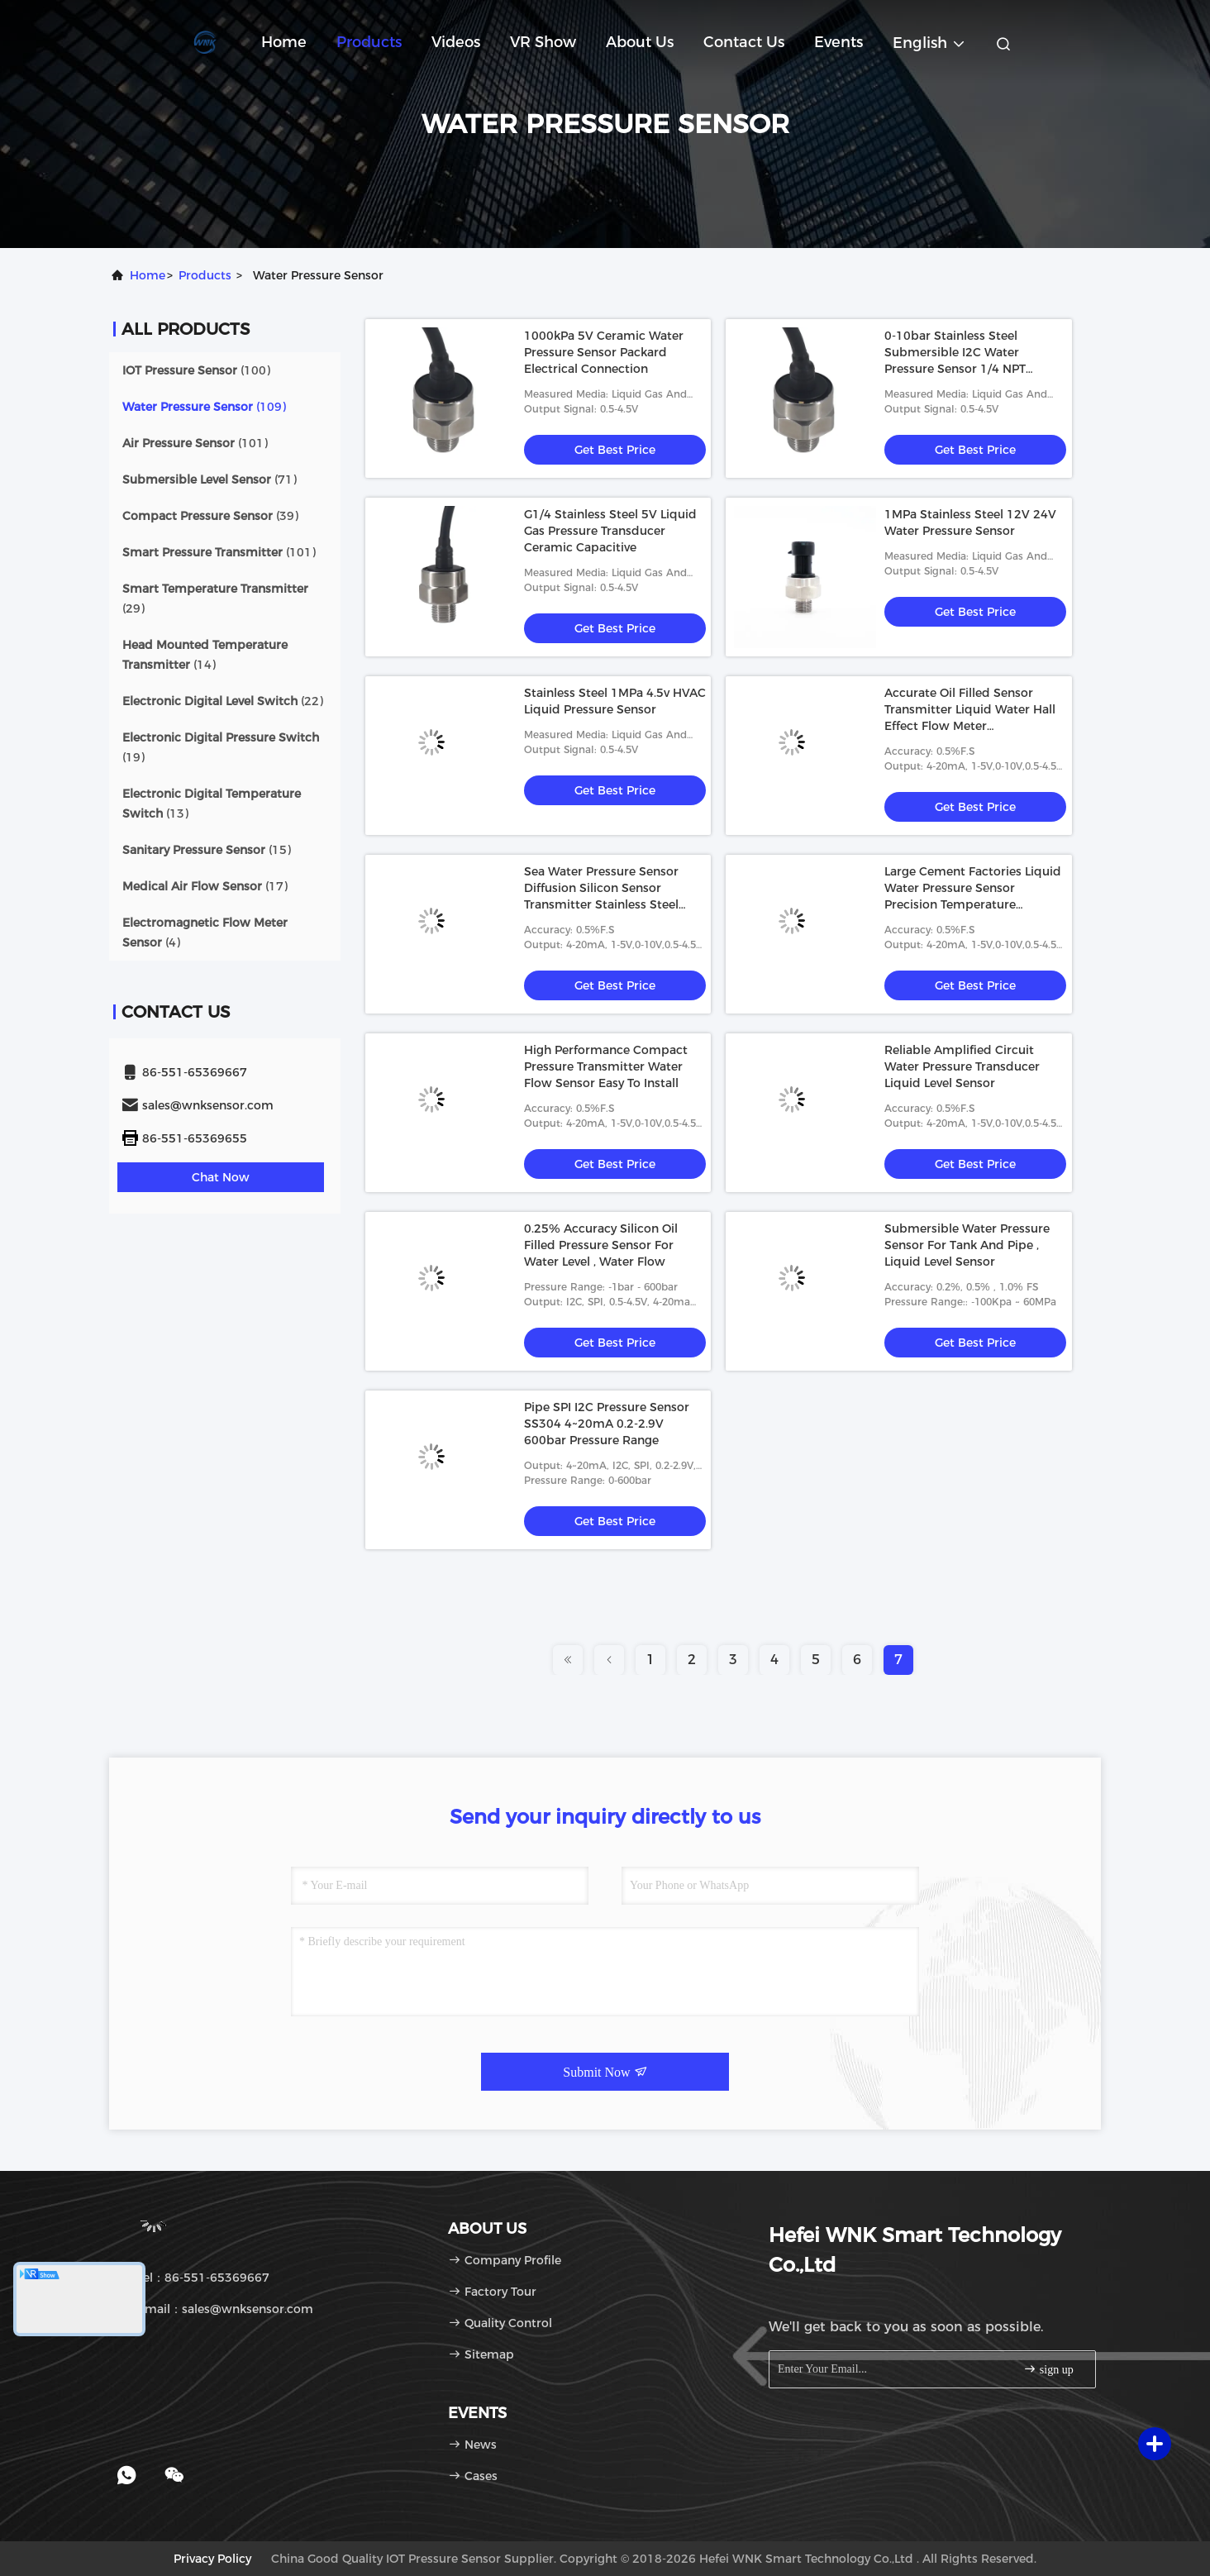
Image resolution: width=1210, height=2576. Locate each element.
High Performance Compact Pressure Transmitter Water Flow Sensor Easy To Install (606, 1066)
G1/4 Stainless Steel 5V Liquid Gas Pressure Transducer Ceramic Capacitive (610, 531)
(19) (220, 747)
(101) (195, 443)
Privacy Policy (212, 2558)
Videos (455, 42)
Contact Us (743, 42)
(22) (222, 701)
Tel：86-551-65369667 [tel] (195, 2277)
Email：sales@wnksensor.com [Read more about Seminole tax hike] (217, 2309)
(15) (206, 849)
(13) (211, 803)
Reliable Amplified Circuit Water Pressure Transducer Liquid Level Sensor (962, 1066)
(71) (209, 479)
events (838, 42)
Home (284, 42)
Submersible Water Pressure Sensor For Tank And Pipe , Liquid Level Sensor (967, 1245)
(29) (215, 598)
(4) (205, 932)
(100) (196, 370)
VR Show (543, 42)
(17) (205, 886)
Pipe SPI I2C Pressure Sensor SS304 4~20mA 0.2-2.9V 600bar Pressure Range (606, 1424)
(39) (210, 515)
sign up (1048, 2369)
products (205, 275)
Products (369, 42)
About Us (640, 42)
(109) (204, 406)
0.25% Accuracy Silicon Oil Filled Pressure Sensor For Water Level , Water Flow (601, 1245)
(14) (205, 654)
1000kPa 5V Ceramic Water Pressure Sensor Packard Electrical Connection (604, 352)
